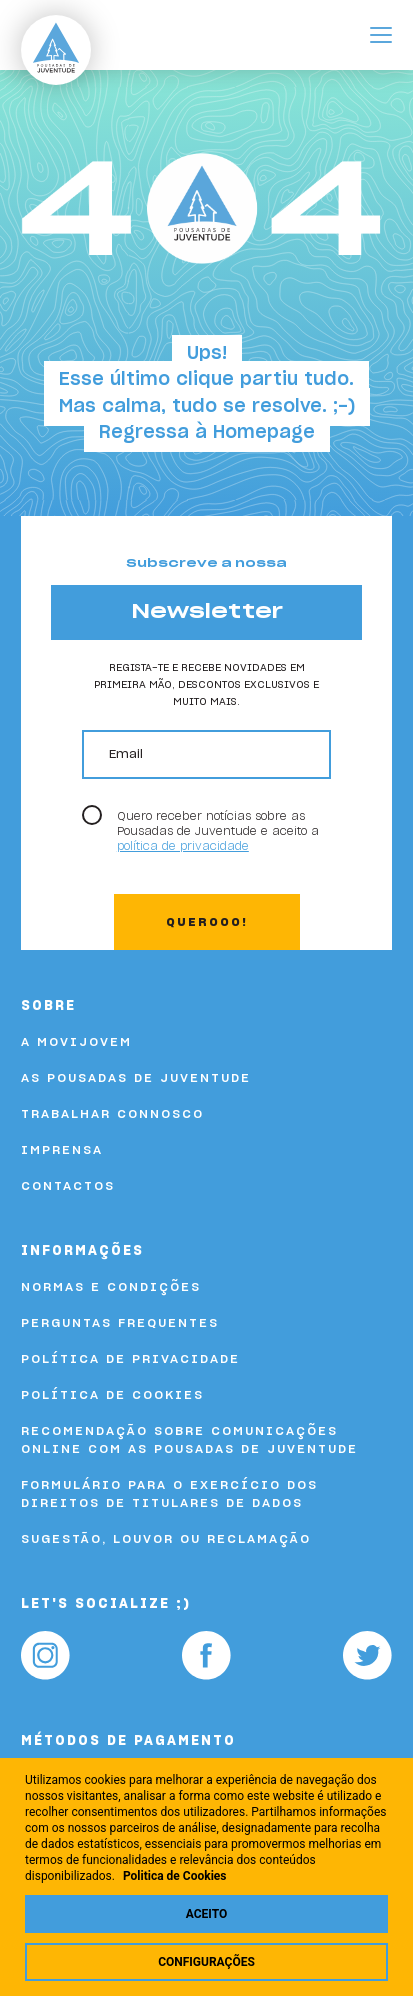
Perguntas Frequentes (120, 1323)
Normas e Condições (111, 1287)
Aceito (206, 1914)
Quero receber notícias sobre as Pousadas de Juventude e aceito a (218, 831)
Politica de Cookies (175, 1876)
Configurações (206, 1962)
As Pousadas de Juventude (136, 1078)
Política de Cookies (112, 1395)
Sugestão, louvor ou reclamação (166, 1539)
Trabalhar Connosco (112, 1114)
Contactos (68, 1186)
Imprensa (62, 1150)
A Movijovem (76, 1042)
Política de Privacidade (130, 1359)
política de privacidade (183, 846)
